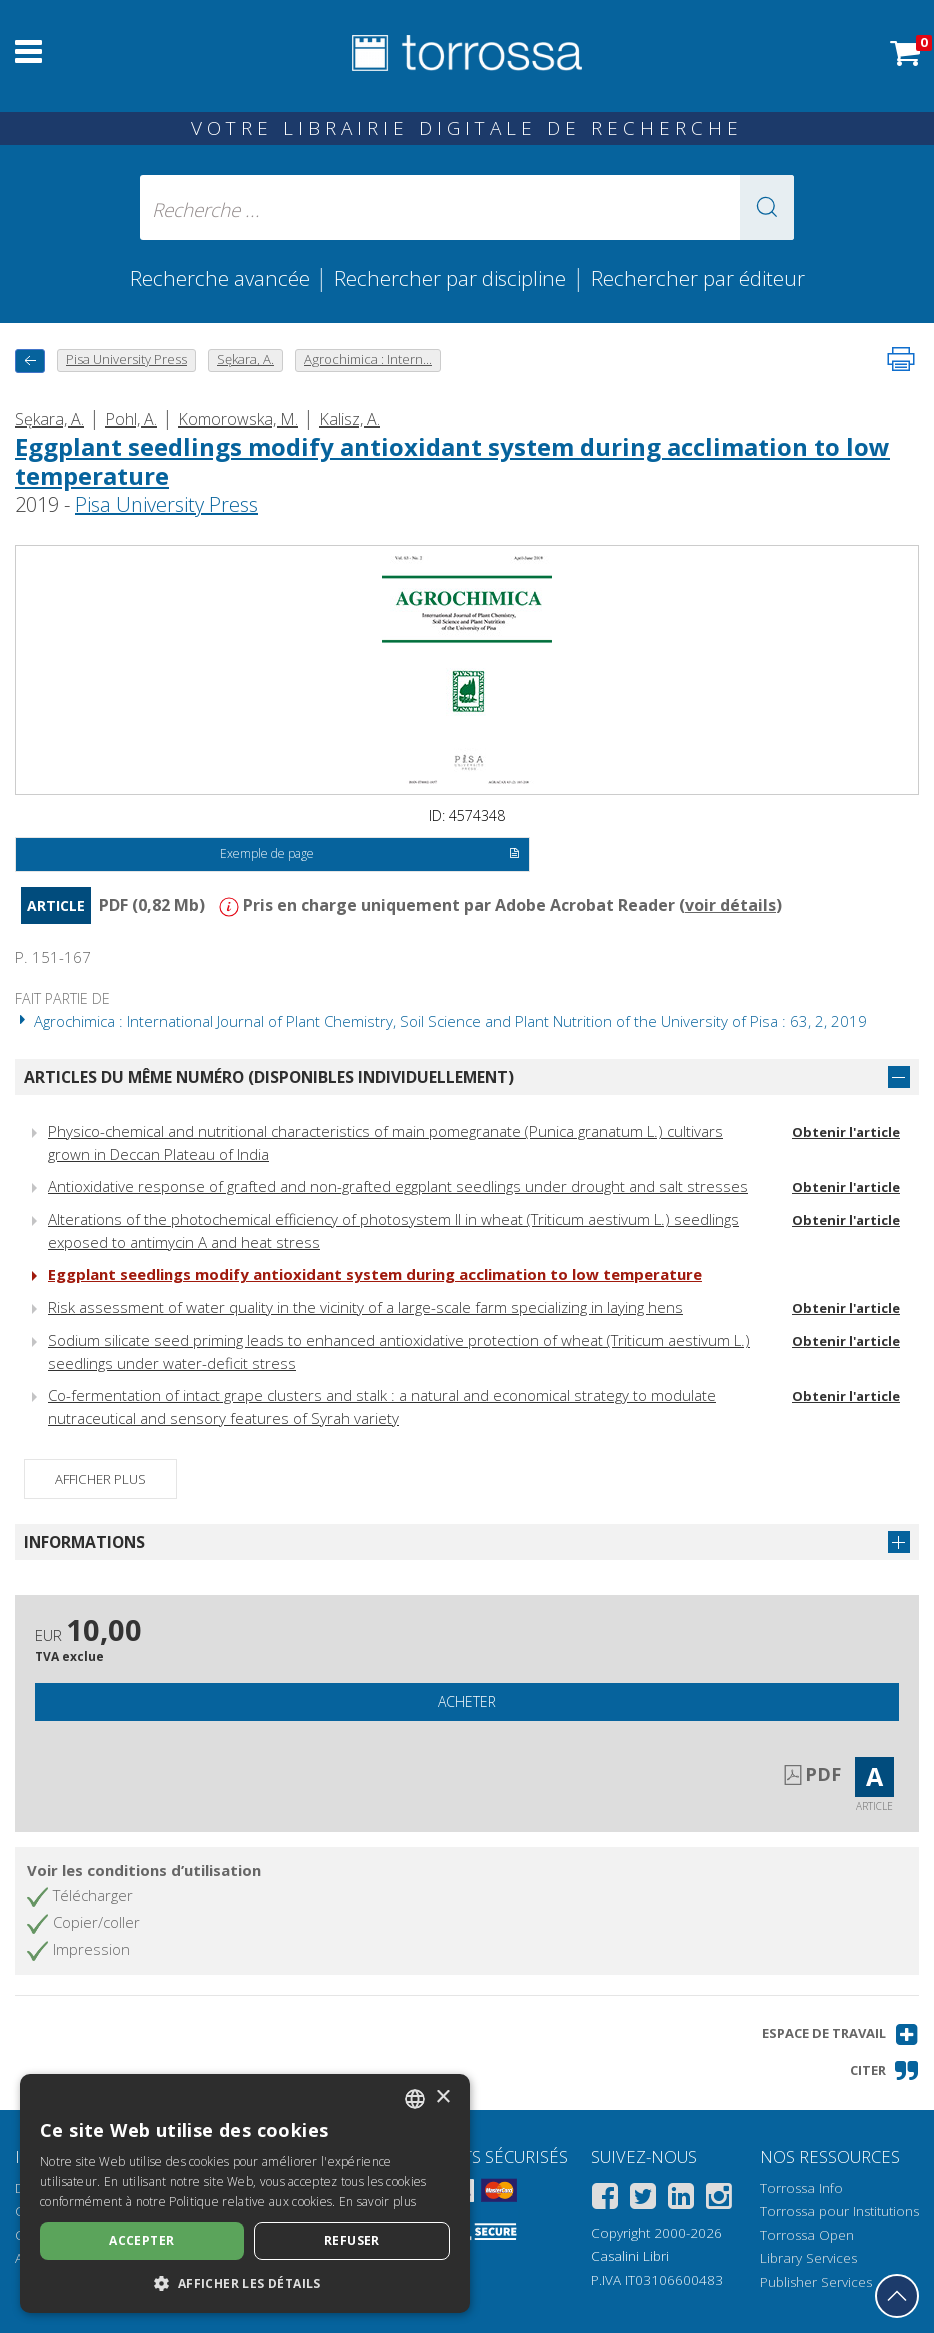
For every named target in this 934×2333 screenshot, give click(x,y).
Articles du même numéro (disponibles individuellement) (269, 1077)
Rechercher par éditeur (698, 278)
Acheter (467, 1701)
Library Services (808, 2258)
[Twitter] (643, 2199)
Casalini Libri (630, 2256)
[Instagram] (719, 2199)
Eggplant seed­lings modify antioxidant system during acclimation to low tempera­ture (452, 461)
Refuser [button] (352, 2240)
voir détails (730, 905)
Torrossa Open (807, 2235)
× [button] (442, 2097)
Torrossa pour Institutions (839, 2211)
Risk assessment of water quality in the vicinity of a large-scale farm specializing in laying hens (365, 1307)
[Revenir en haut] (897, 2296)
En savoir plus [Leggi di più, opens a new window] (377, 2201)
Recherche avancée (222, 278)
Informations (84, 1542)
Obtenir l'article (846, 1132)
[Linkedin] (681, 2199)
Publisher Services (816, 2282)
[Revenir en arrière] (30, 360)
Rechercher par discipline (450, 278)
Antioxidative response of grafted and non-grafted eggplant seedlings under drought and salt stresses (398, 1186)
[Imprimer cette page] (901, 359)
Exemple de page (370, 855)
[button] (767, 207)
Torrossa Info (801, 2188)
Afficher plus (100, 1479)
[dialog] (245, 2193)
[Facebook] (605, 2199)
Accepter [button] (141, 2240)
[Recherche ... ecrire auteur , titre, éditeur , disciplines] (467, 207)
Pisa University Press (166, 504)
